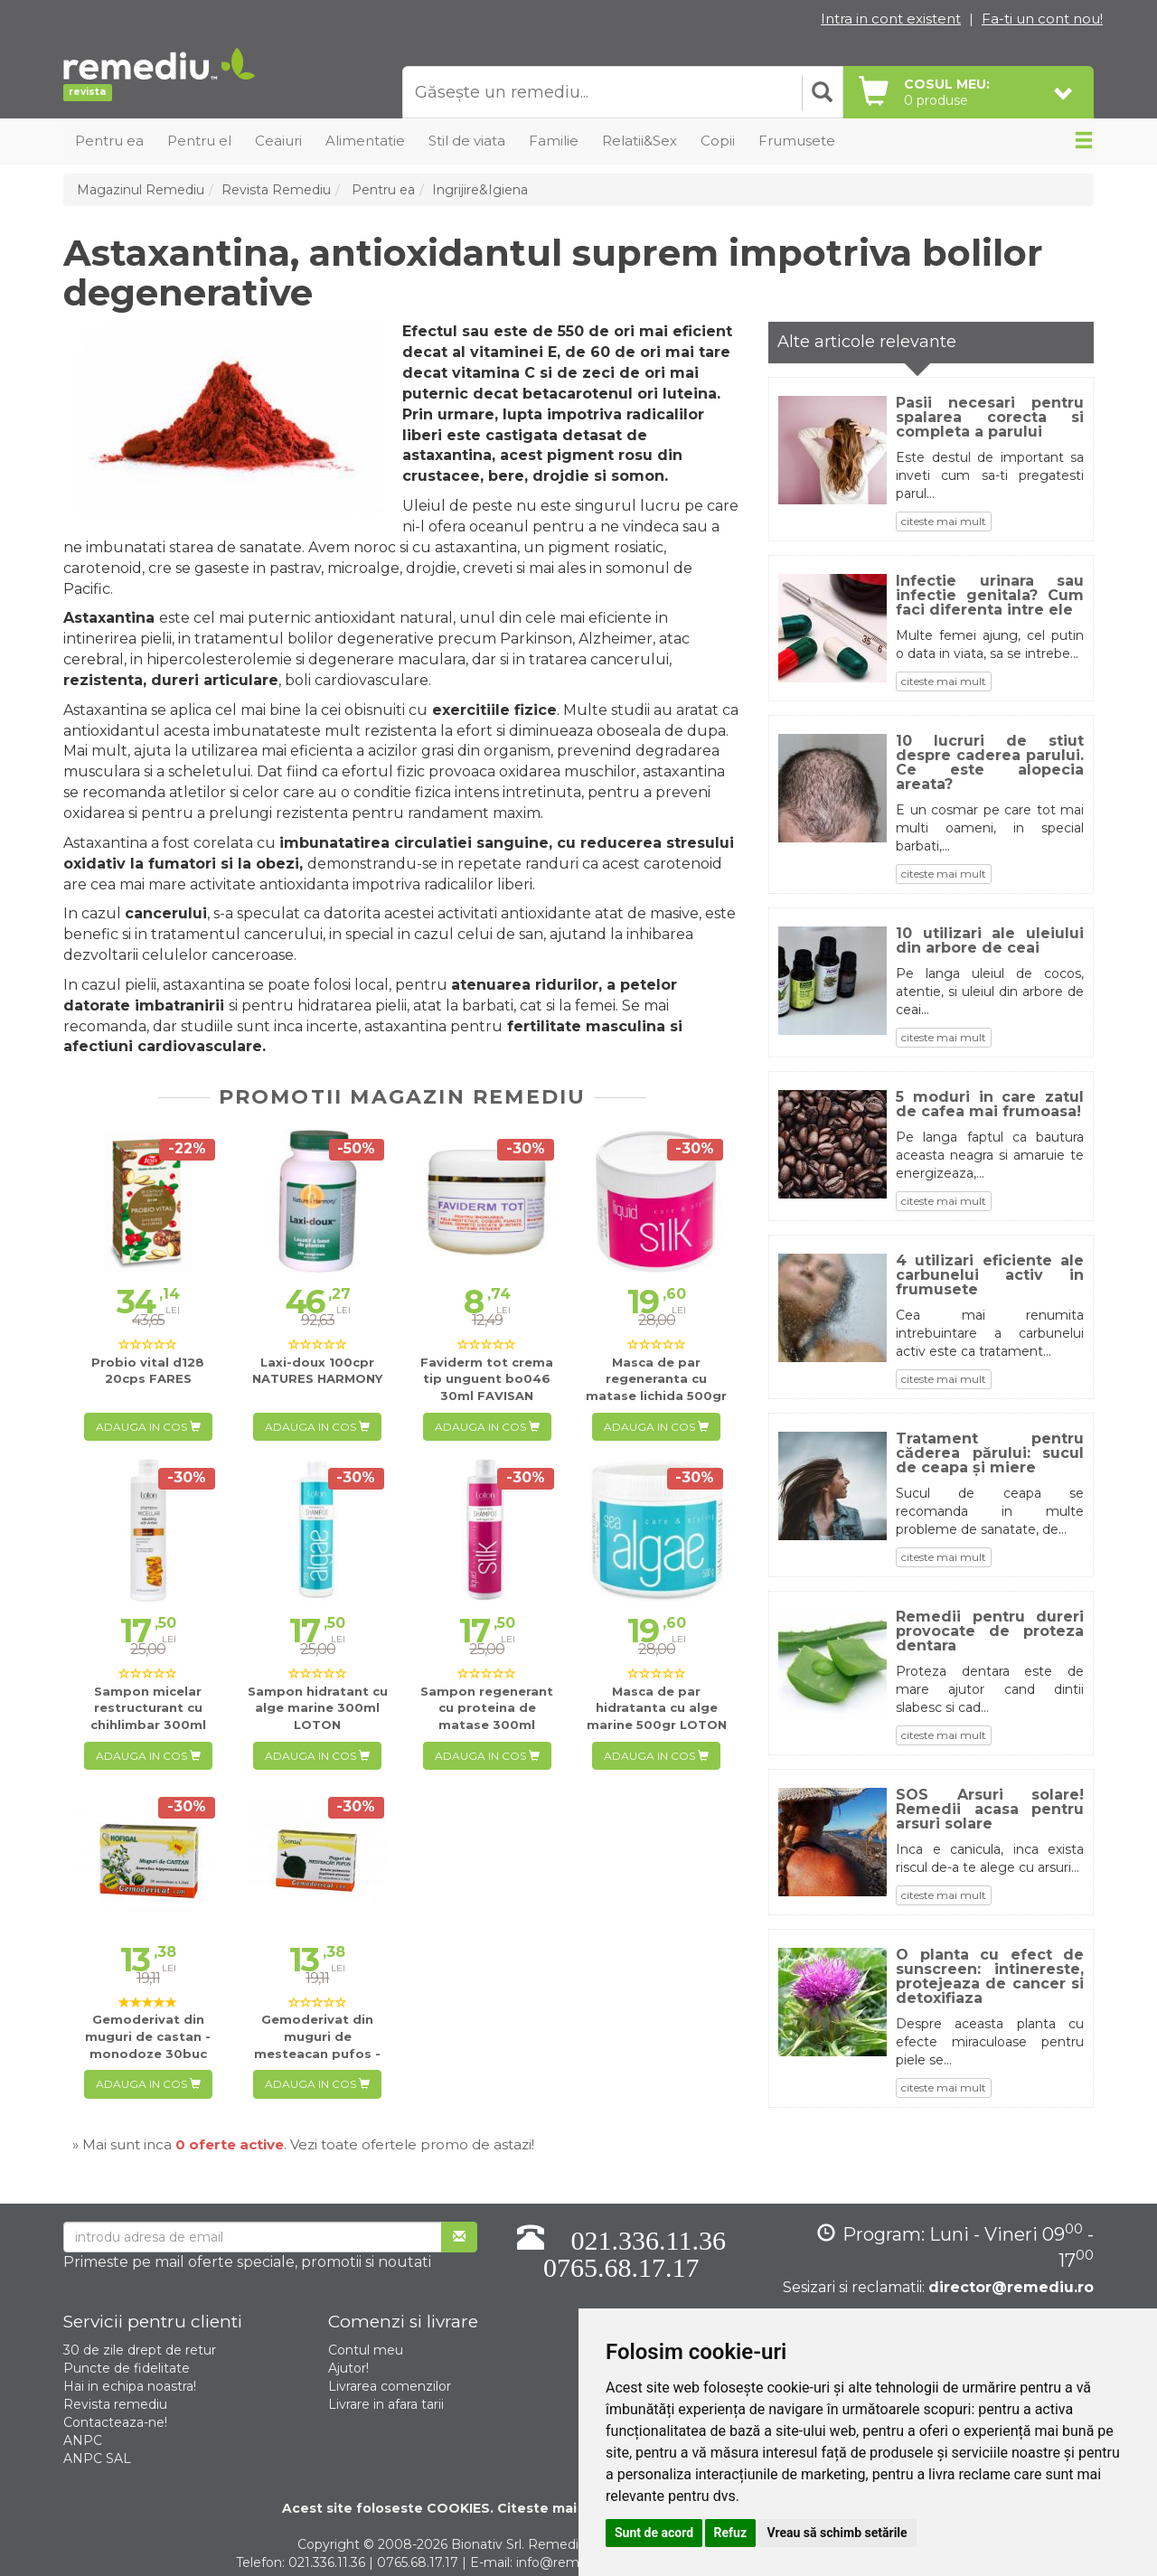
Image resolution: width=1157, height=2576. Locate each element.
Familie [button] (553, 140)
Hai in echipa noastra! (129, 2386)
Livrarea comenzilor (389, 2386)
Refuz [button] (731, 2532)
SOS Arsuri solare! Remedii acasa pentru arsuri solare (990, 1809)
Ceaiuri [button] (278, 140)
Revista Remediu (276, 190)
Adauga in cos (148, 1427)
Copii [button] (718, 140)
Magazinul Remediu (140, 190)
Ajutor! (348, 2368)
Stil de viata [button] (466, 140)
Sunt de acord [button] (654, 2532)
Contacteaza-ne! (115, 2422)
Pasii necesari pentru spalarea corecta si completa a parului (990, 417)
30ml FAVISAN (486, 1379)
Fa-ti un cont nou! (1042, 18)
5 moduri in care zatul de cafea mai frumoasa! (990, 1104)
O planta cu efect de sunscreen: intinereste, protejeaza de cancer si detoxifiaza (990, 1977)
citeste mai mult (943, 521)
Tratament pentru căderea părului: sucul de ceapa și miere (990, 1453)
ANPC (82, 2440)
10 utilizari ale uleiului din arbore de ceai (990, 940)
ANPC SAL (97, 2458)
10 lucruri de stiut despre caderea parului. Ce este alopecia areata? (990, 763)
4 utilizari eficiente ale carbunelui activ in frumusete (990, 1275)
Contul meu (365, 2350)
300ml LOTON (318, 1708)
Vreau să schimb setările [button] (837, 2532)
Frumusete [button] (796, 140)
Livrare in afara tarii (386, 2404)
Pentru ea (381, 190)
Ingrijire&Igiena (480, 190)
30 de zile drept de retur (139, 2350)
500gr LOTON (657, 1708)
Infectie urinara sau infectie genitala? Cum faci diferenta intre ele (990, 595)
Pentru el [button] (199, 140)
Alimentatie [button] (365, 140)
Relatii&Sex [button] (639, 140)
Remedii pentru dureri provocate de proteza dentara (990, 1631)
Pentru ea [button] (109, 140)
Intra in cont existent (891, 18)
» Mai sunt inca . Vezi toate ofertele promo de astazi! (303, 2144)
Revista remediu (115, 2404)
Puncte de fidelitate (126, 2368)
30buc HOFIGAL (317, 2052)
